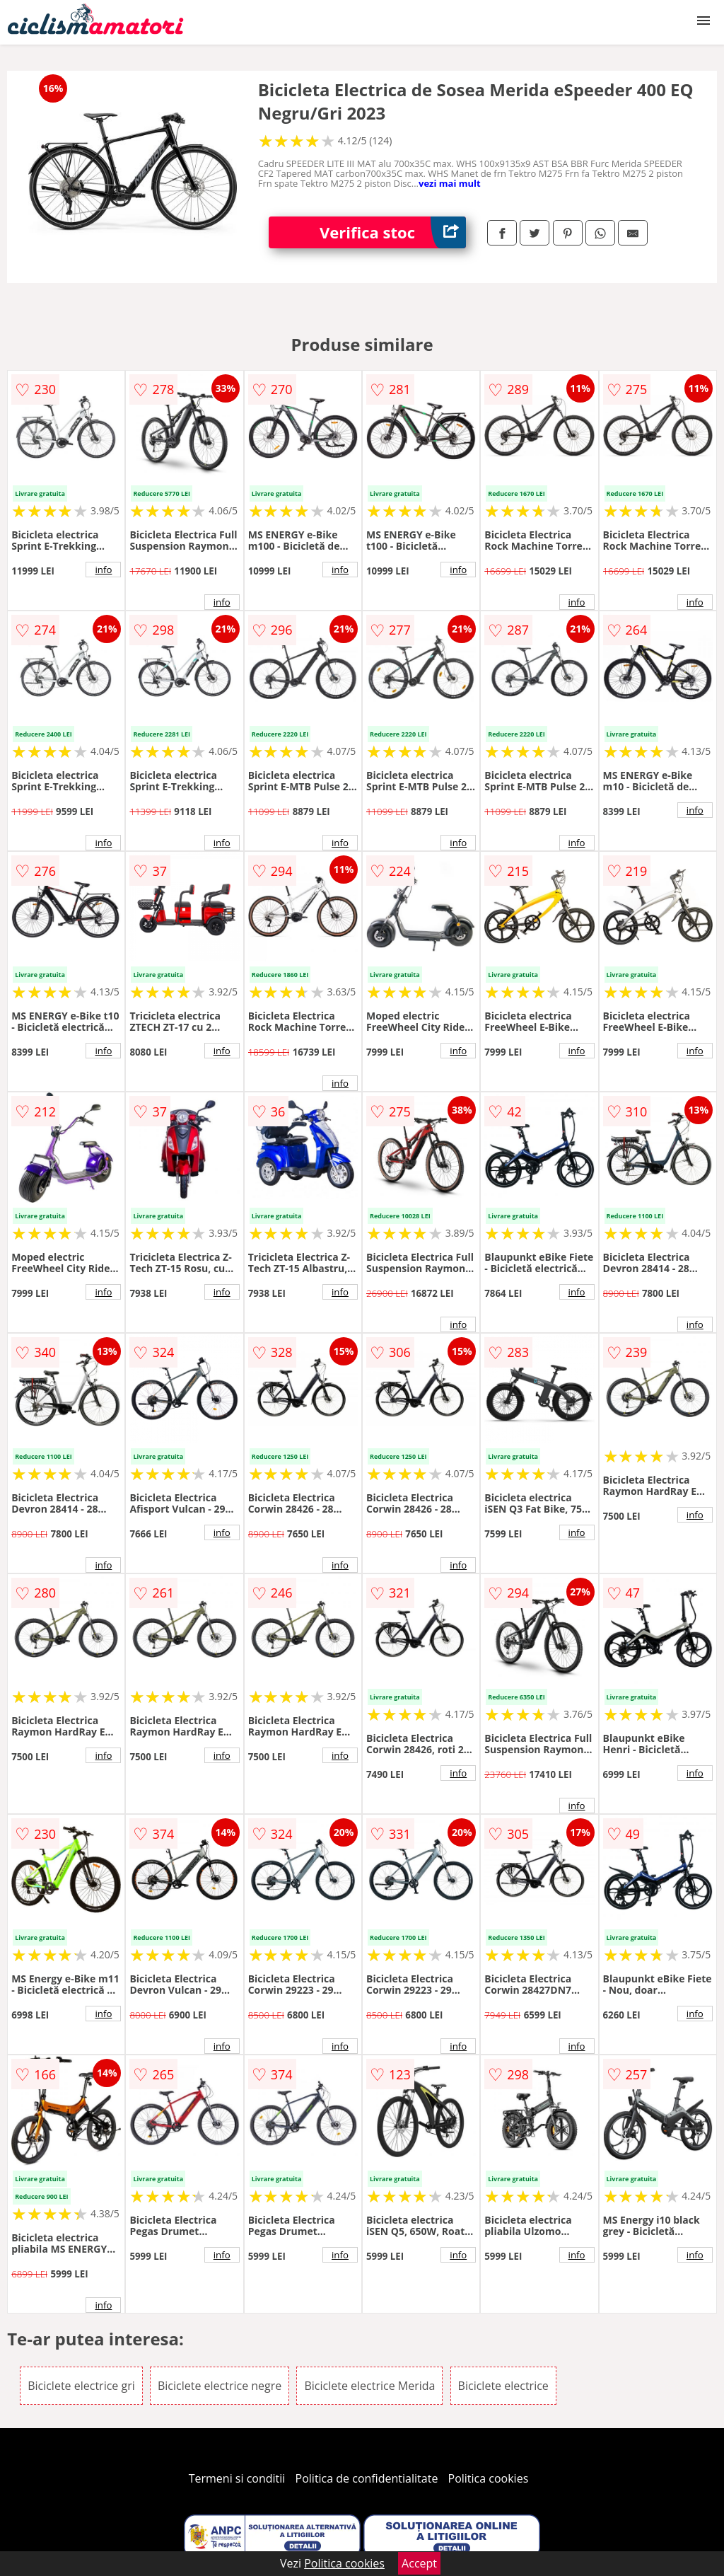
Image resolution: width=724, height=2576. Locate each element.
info (103, 569)
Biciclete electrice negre (219, 2385)
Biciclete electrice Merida (369, 2385)
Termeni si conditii (237, 2478)
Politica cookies (488, 2478)
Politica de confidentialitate (367, 2478)
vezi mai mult (450, 183)
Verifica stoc (393, 232)
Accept (419, 2563)
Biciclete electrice (503, 2385)
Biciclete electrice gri (81, 2385)
